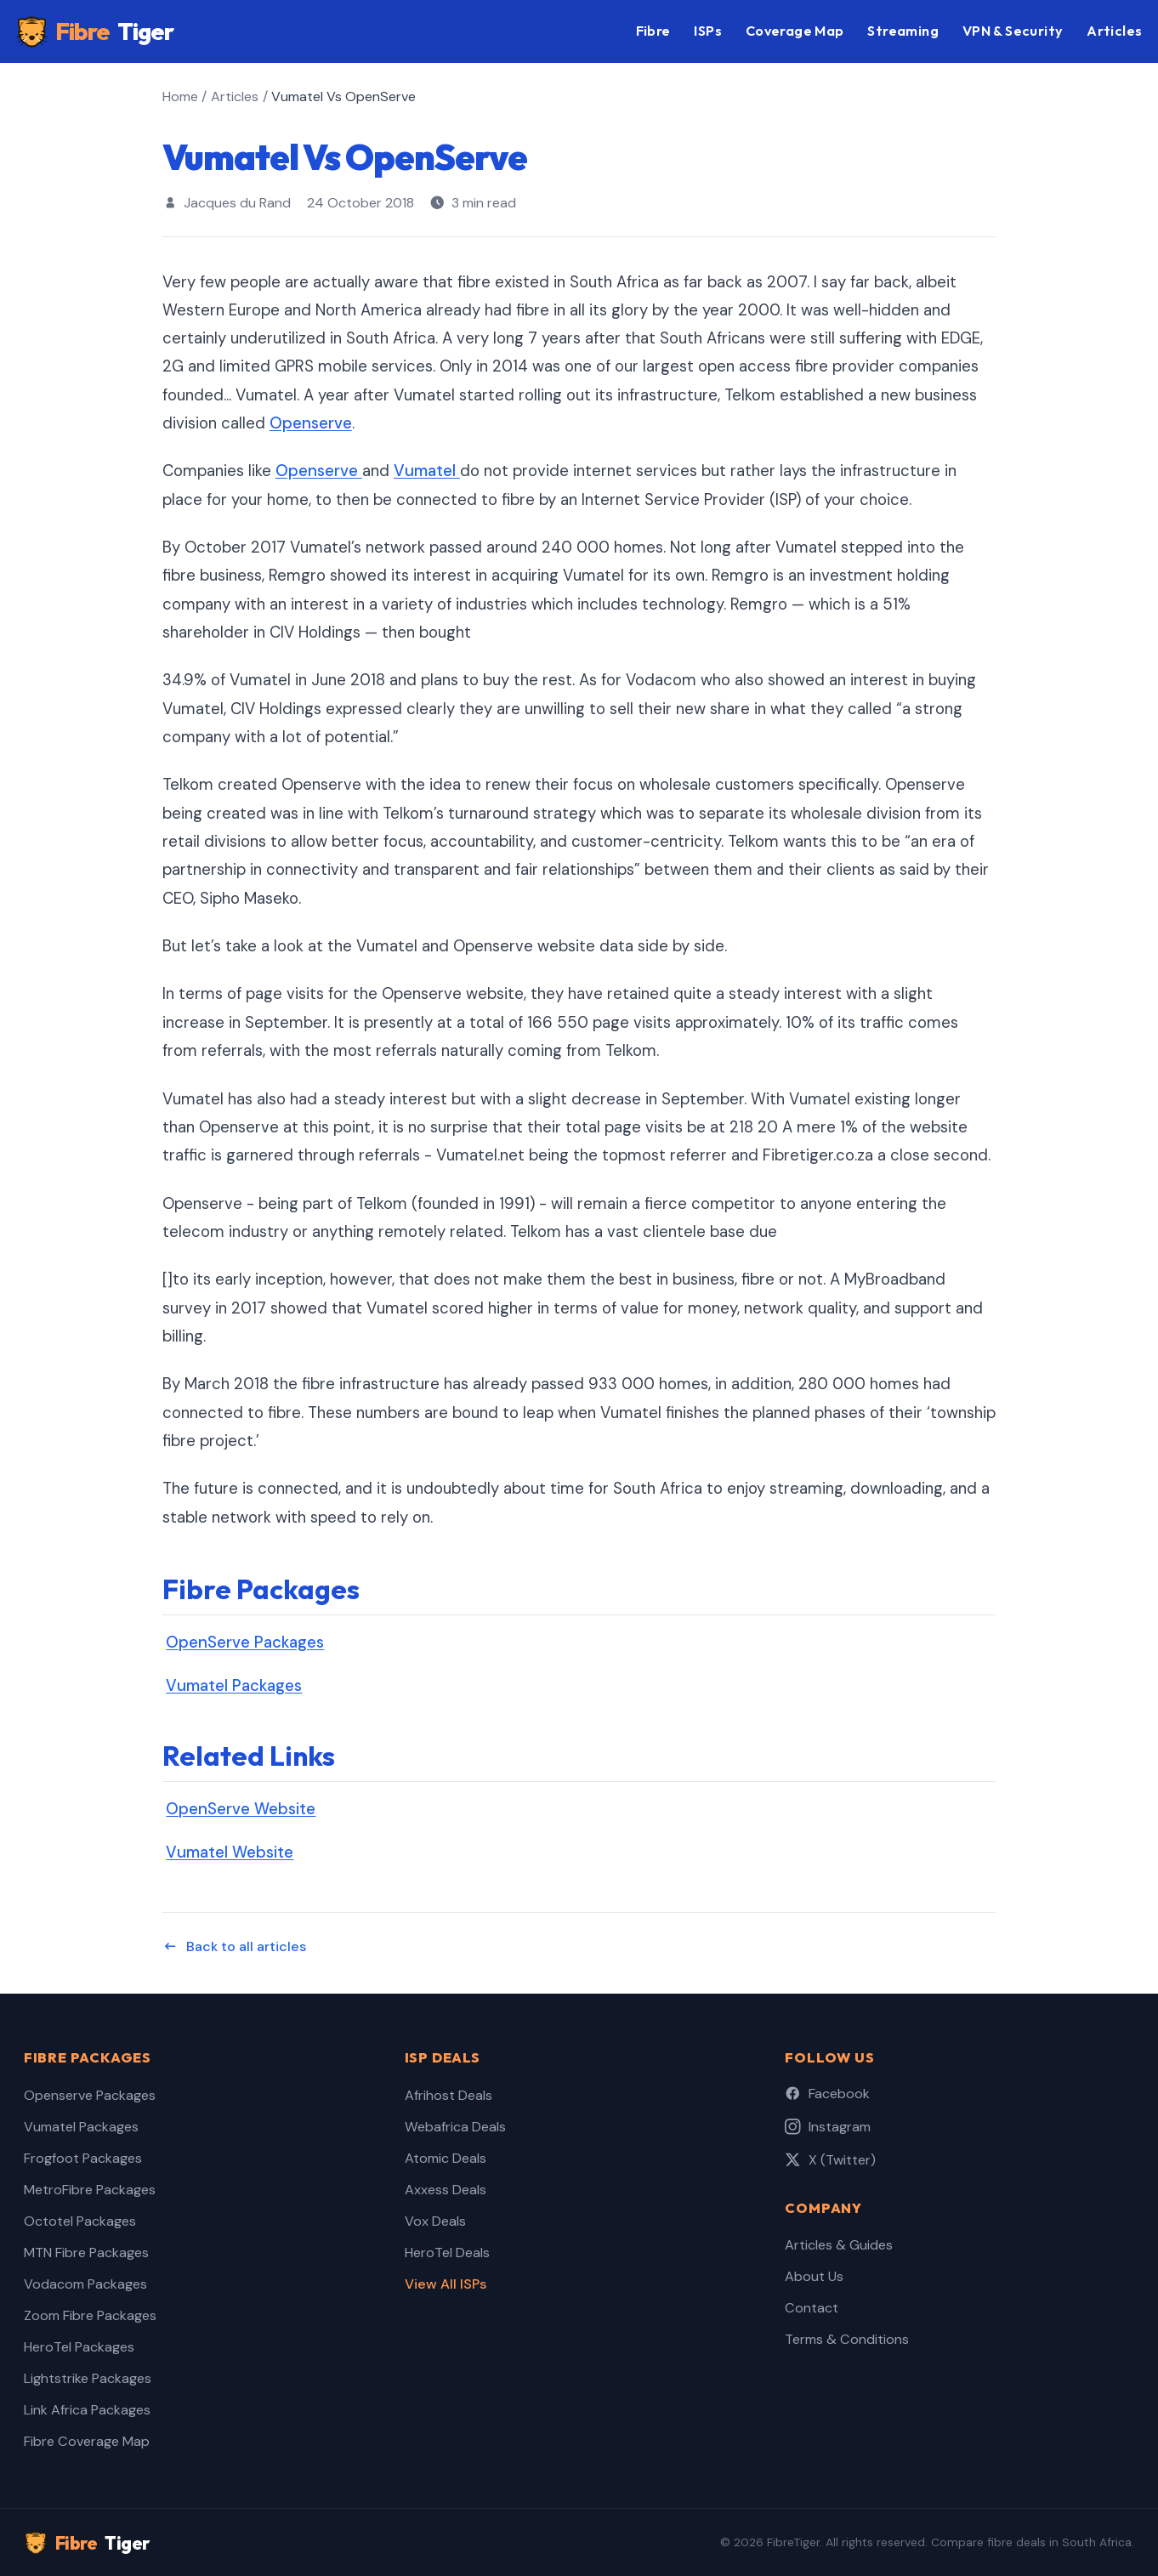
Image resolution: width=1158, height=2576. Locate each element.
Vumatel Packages (234, 1686)
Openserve (311, 423)
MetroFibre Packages (90, 2190)
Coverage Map (795, 30)
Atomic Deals (445, 2158)
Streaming (903, 30)
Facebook (827, 2093)
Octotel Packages (80, 2221)
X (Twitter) (830, 2160)
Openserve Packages (90, 2095)
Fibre (95, 32)
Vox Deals (435, 2221)
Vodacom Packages (85, 2284)
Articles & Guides (839, 2245)
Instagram (828, 2127)
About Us (814, 2276)
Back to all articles (234, 1946)
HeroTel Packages (79, 2347)
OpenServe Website (240, 1809)
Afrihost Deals (448, 2095)
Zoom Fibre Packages (90, 2315)
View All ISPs (445, 2284)
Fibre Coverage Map (87, 2441)
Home (180, 96)
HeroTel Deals (447, 2252)
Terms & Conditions (847, 2339)
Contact (811, 2308)
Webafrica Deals (455, 2127)
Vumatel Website (229, 1852)
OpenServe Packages (245, 1642)
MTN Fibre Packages (86, 2252)
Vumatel (427, 471)
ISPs (708, 30)
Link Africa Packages (87, 2410)
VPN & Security (1013, 30)
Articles (1114, 30)
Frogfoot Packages (83, 2158)
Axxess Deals (445, 2190)
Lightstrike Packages (87, 2378)
